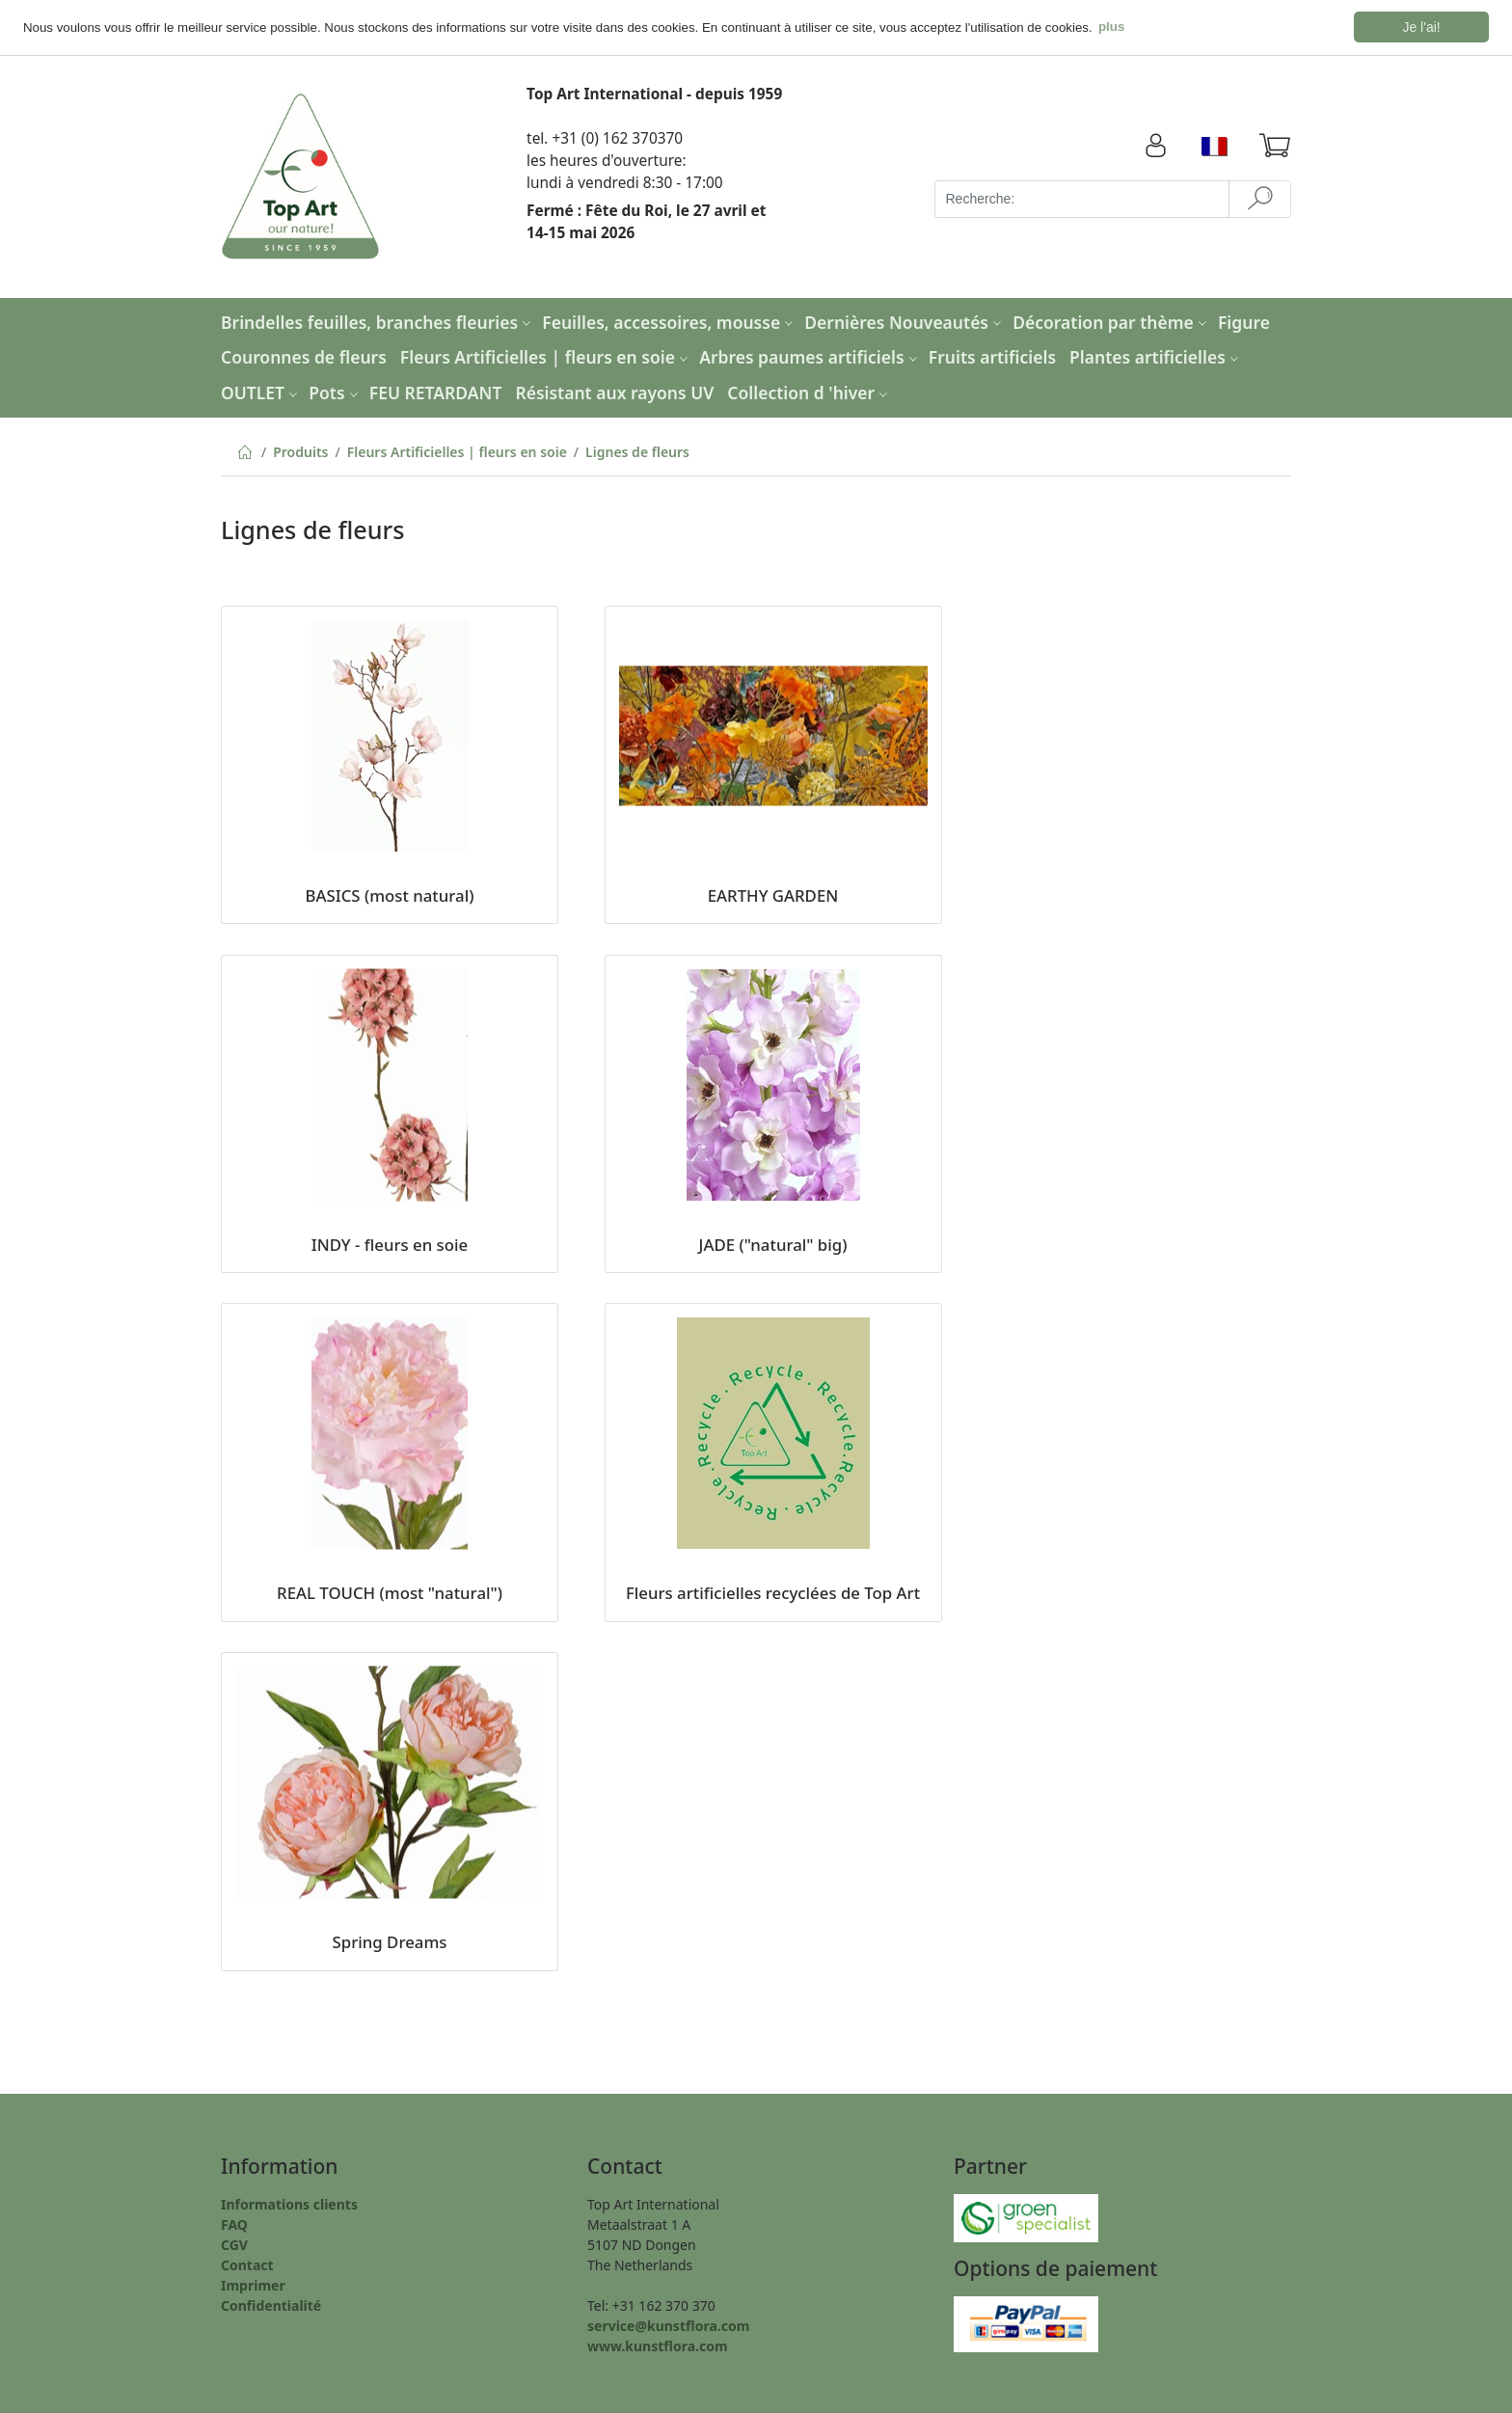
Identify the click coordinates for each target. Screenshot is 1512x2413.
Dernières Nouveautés (905, 321)
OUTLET (261, 391)
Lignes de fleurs (637, 451)
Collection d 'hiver (809, 391)
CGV (234, 2244)
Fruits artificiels (992, 355)
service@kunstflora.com (668, 2325)
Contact (247, 2264)
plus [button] (1111, 26)
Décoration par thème (1111, 321)
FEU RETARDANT (435, 391)
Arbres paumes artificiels (810, 355)
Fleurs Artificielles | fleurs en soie (546, 355)
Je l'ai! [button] (1422, 27)
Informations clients (289, 2203)
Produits (300, 451)
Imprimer (253, 2284)
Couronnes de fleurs (304, 355)
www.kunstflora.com (657, 2345)
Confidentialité (271, 2304)
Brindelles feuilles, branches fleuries (378, 321)
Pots (335, 391)
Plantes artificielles (1156, 355)
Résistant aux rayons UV (614, 391)
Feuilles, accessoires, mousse (669, 321)
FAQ (234, 2223)
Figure (1244, 321)
